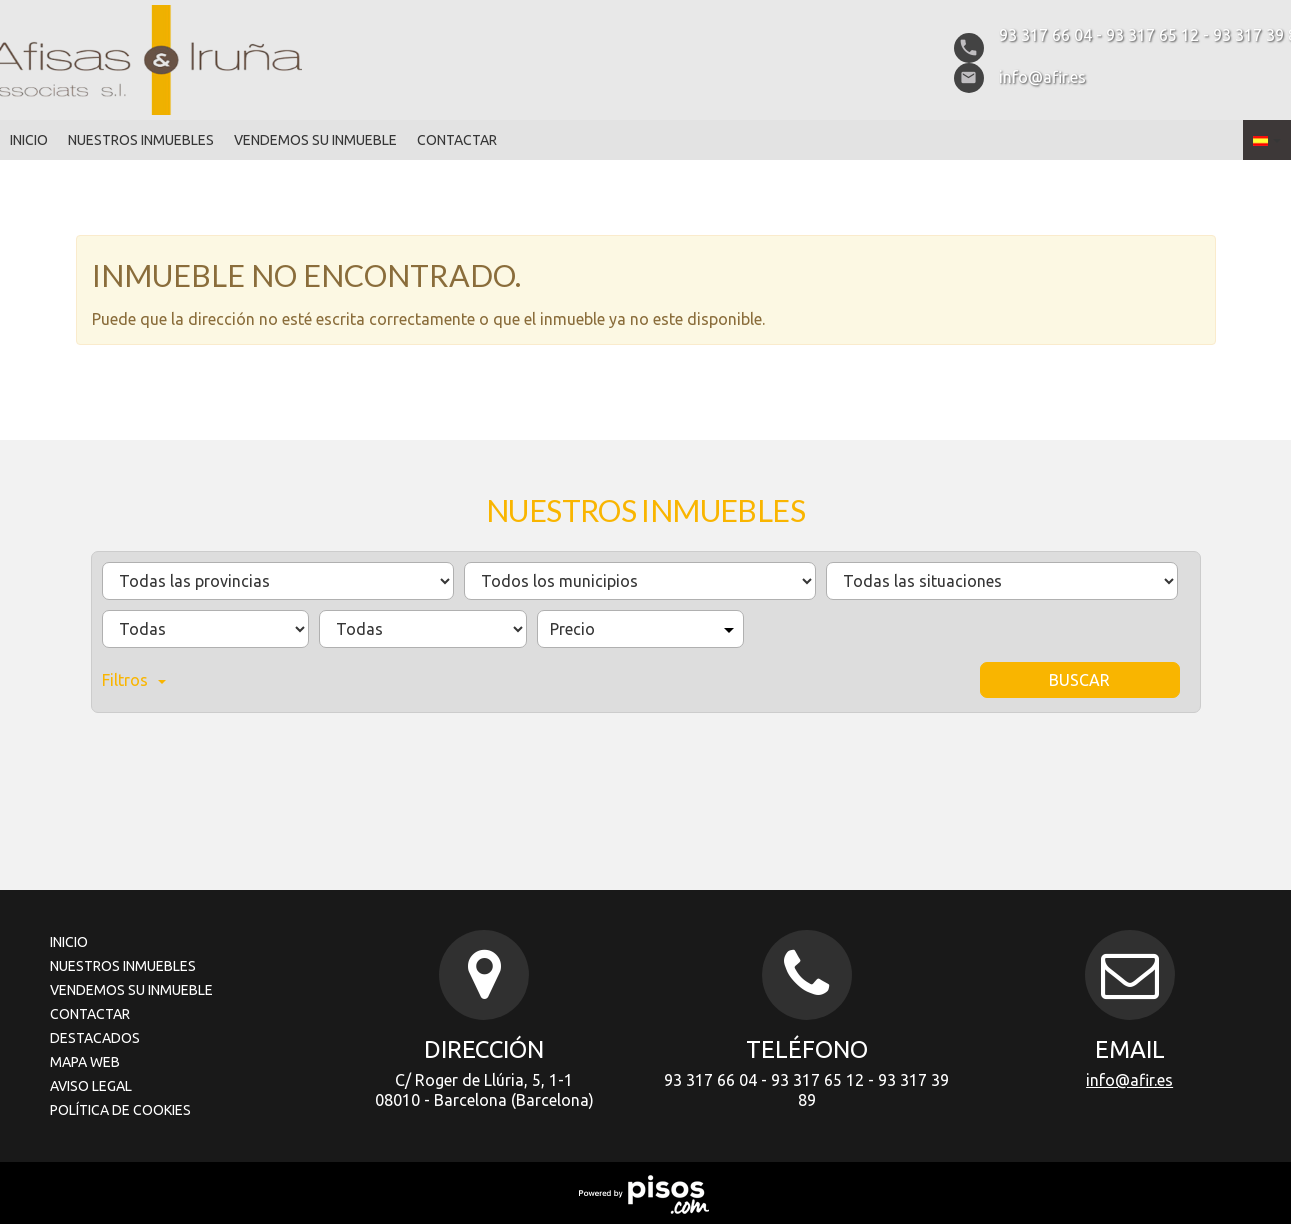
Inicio (29, 140)
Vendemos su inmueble (315, 140)
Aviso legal (91, 1086)
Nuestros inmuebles (141, 140)
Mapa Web (85, 1062)
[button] (1267, 140)
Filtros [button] (134, 680)
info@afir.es (1129, 1080)
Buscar (1079, 680)
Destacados (95, 1038)
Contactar (457, 140)
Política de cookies (120, 1110)
